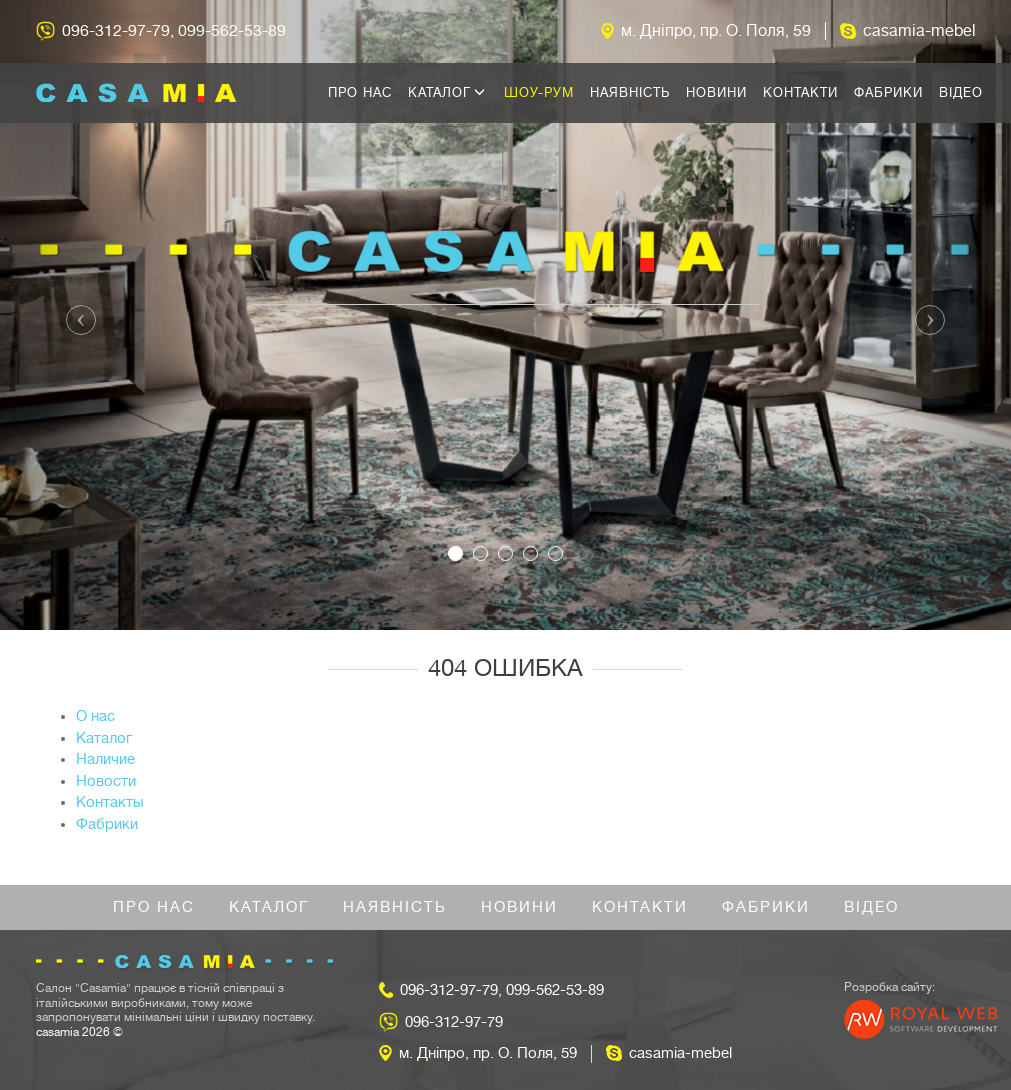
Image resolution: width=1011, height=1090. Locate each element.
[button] (76, 315)
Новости (106, 781)
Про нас (360, 92)
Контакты (110, 802)
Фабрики (888, 92)
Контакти (800, 92)
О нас (95, 716)
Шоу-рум (539, 92)
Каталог (447, 92)
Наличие (105, 759)
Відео (961, 92)
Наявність (630, 92)
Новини (716, 92)
